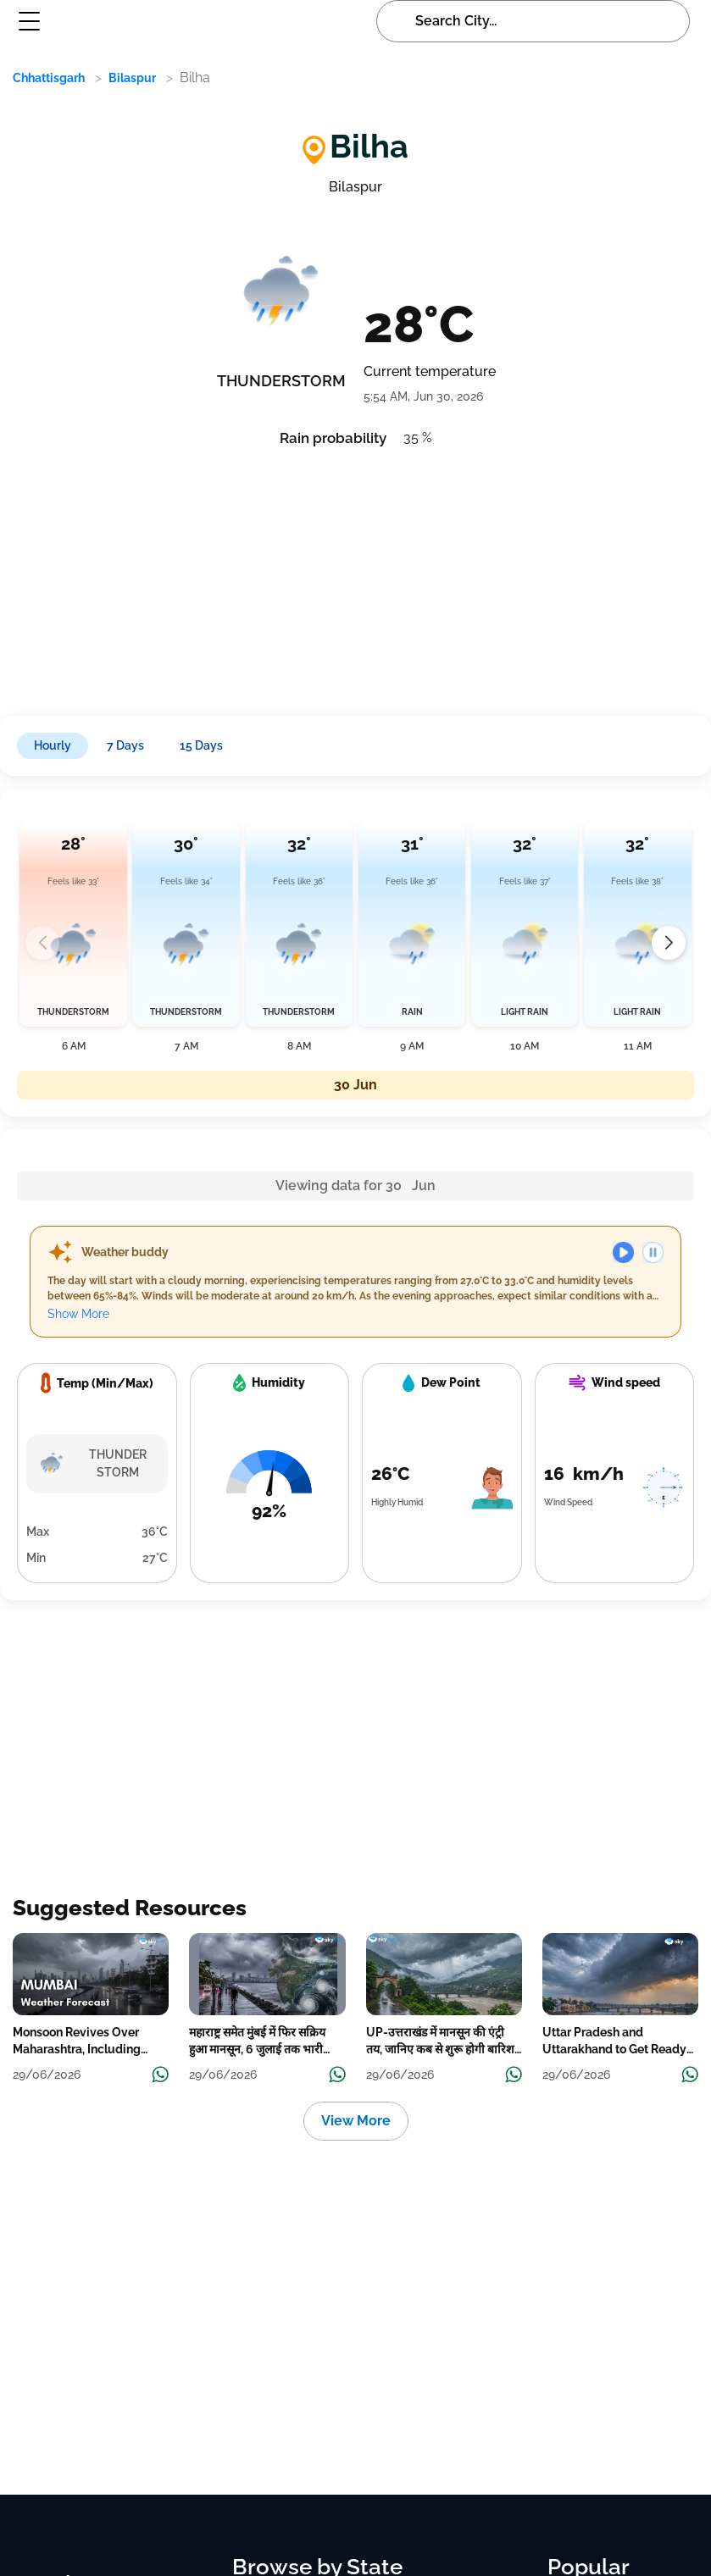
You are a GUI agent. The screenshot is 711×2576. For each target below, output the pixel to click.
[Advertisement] (337, 576)
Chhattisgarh (49, 78)
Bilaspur (132, 78)
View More (356, 2121)
